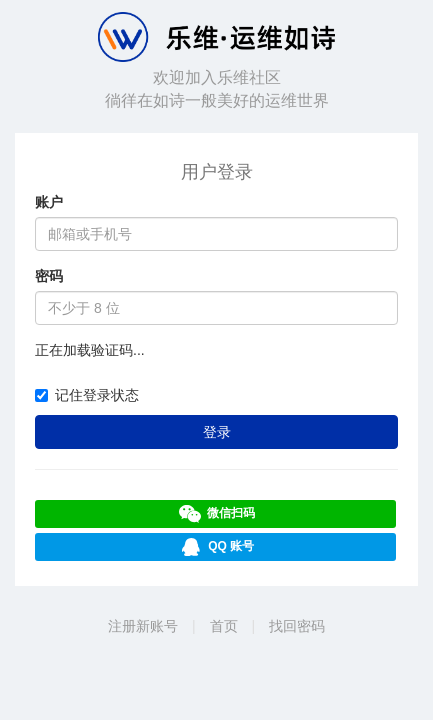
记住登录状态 (87, 395)
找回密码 (297, 626)
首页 (224, 626)
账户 (49, 202)
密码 (49, 276)
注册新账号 (143, 626)
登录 (217, 432)
